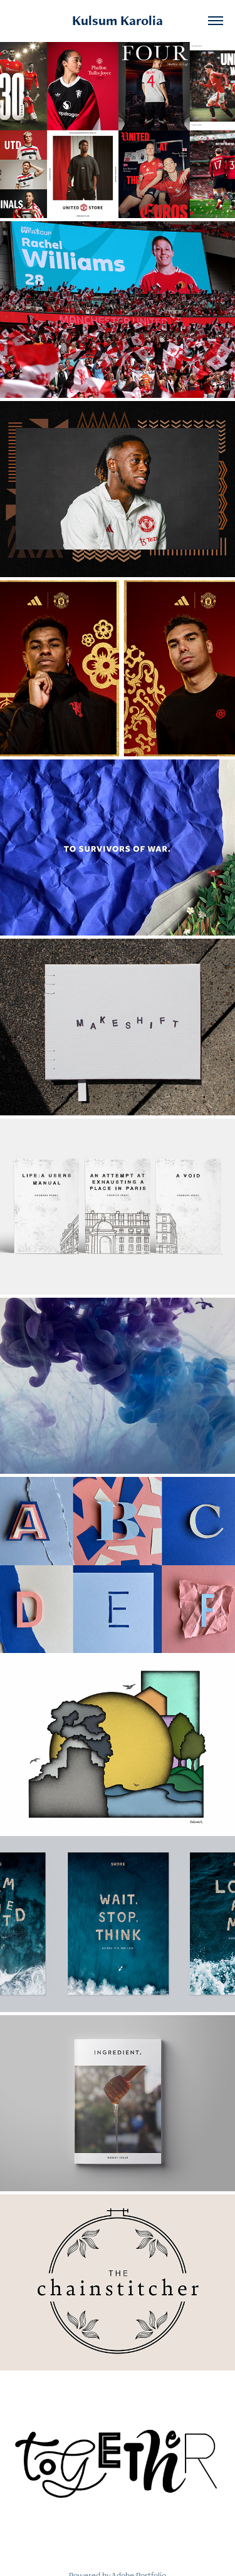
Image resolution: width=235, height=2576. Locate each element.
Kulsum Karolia (117, 20)
